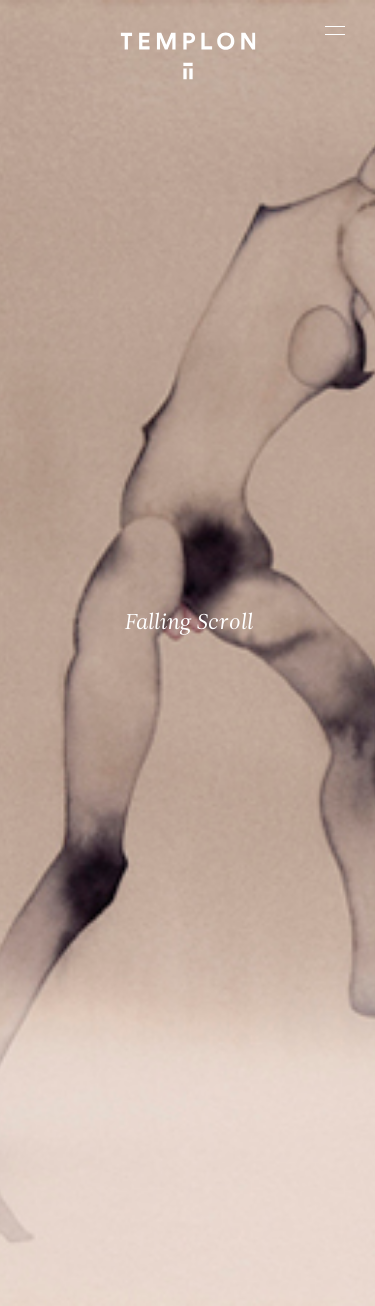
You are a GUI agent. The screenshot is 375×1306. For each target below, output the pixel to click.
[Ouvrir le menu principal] (335, 30)
